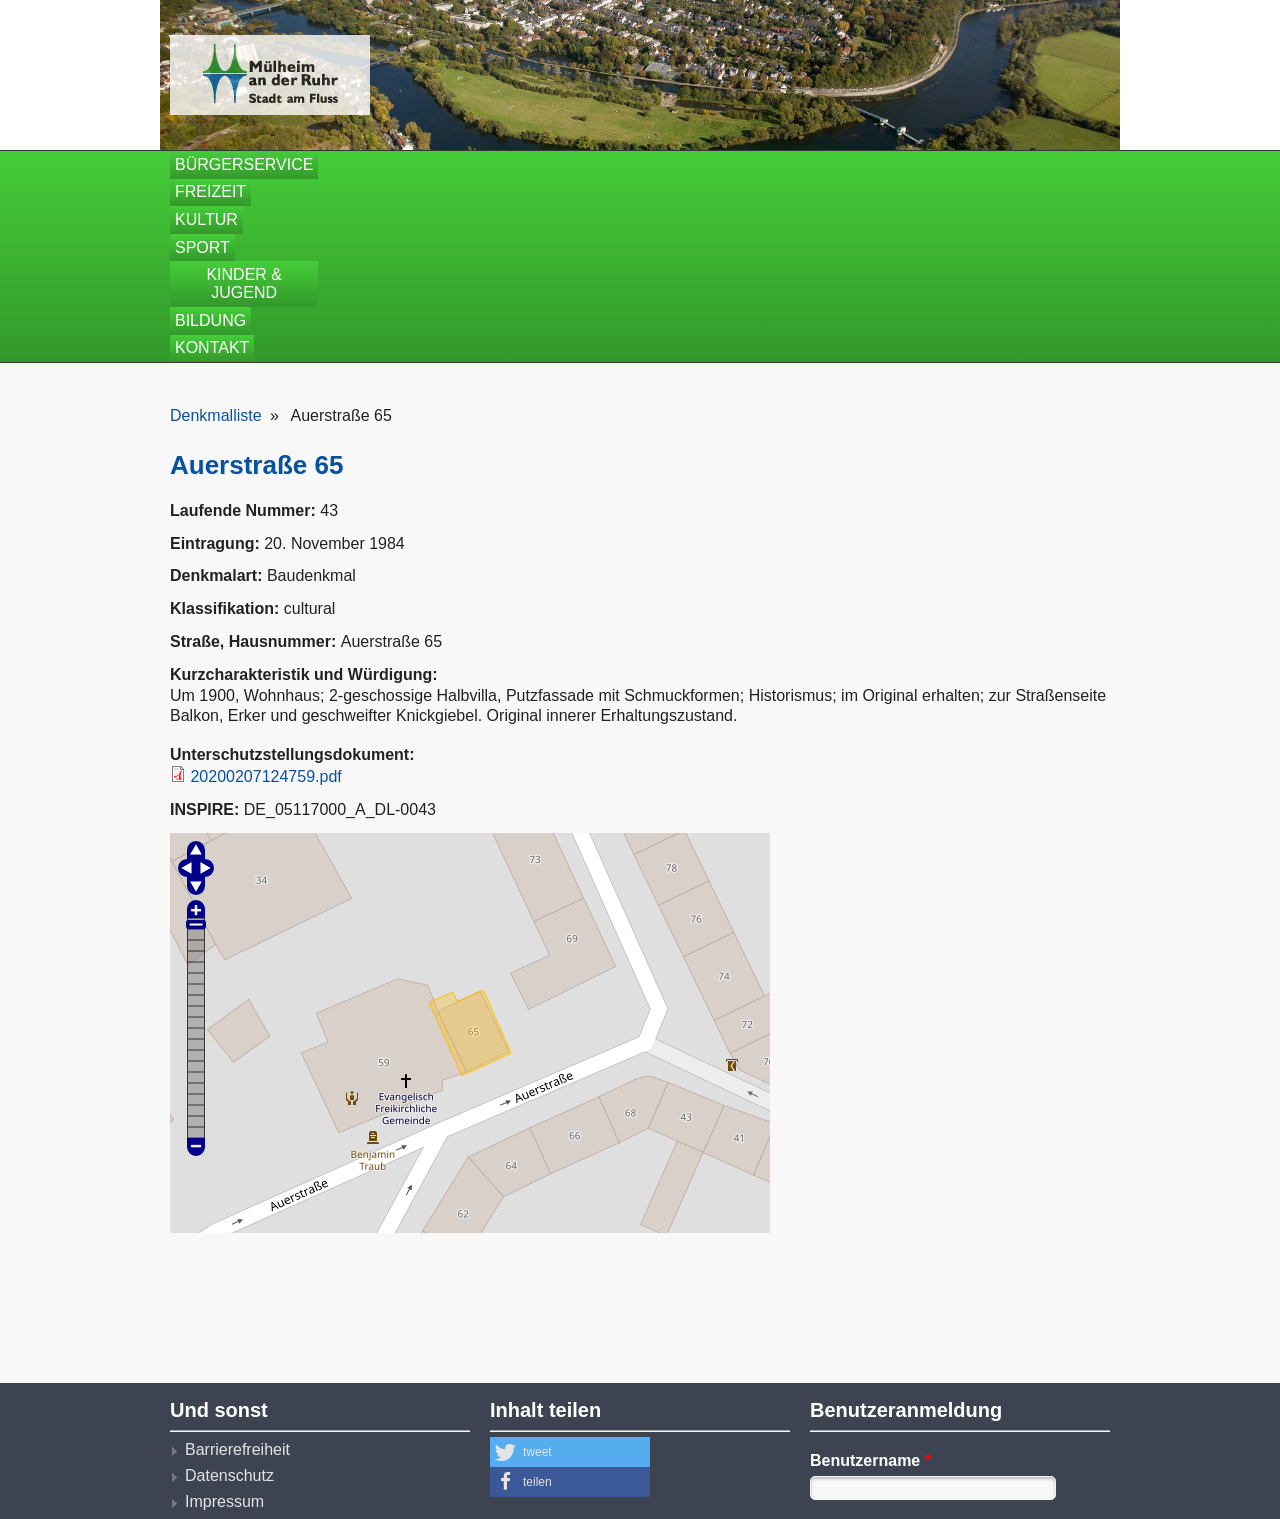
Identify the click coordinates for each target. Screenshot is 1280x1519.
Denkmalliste (216, 232)
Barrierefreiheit (237, 1265)
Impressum (224, 1318)
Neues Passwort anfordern (919, 1449)
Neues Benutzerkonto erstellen (934, 1423)
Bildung (883, 164)
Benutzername (870, 1276)
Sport (594, 164)
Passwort (851, 1349)
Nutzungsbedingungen (265, 1371)
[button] (570, 1268)
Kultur (496, 164)
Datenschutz (229, 1291)
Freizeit (388, 164)
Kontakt (996, 164)
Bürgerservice (244, 164)
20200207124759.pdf (265, 592)
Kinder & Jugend (735, 164)
